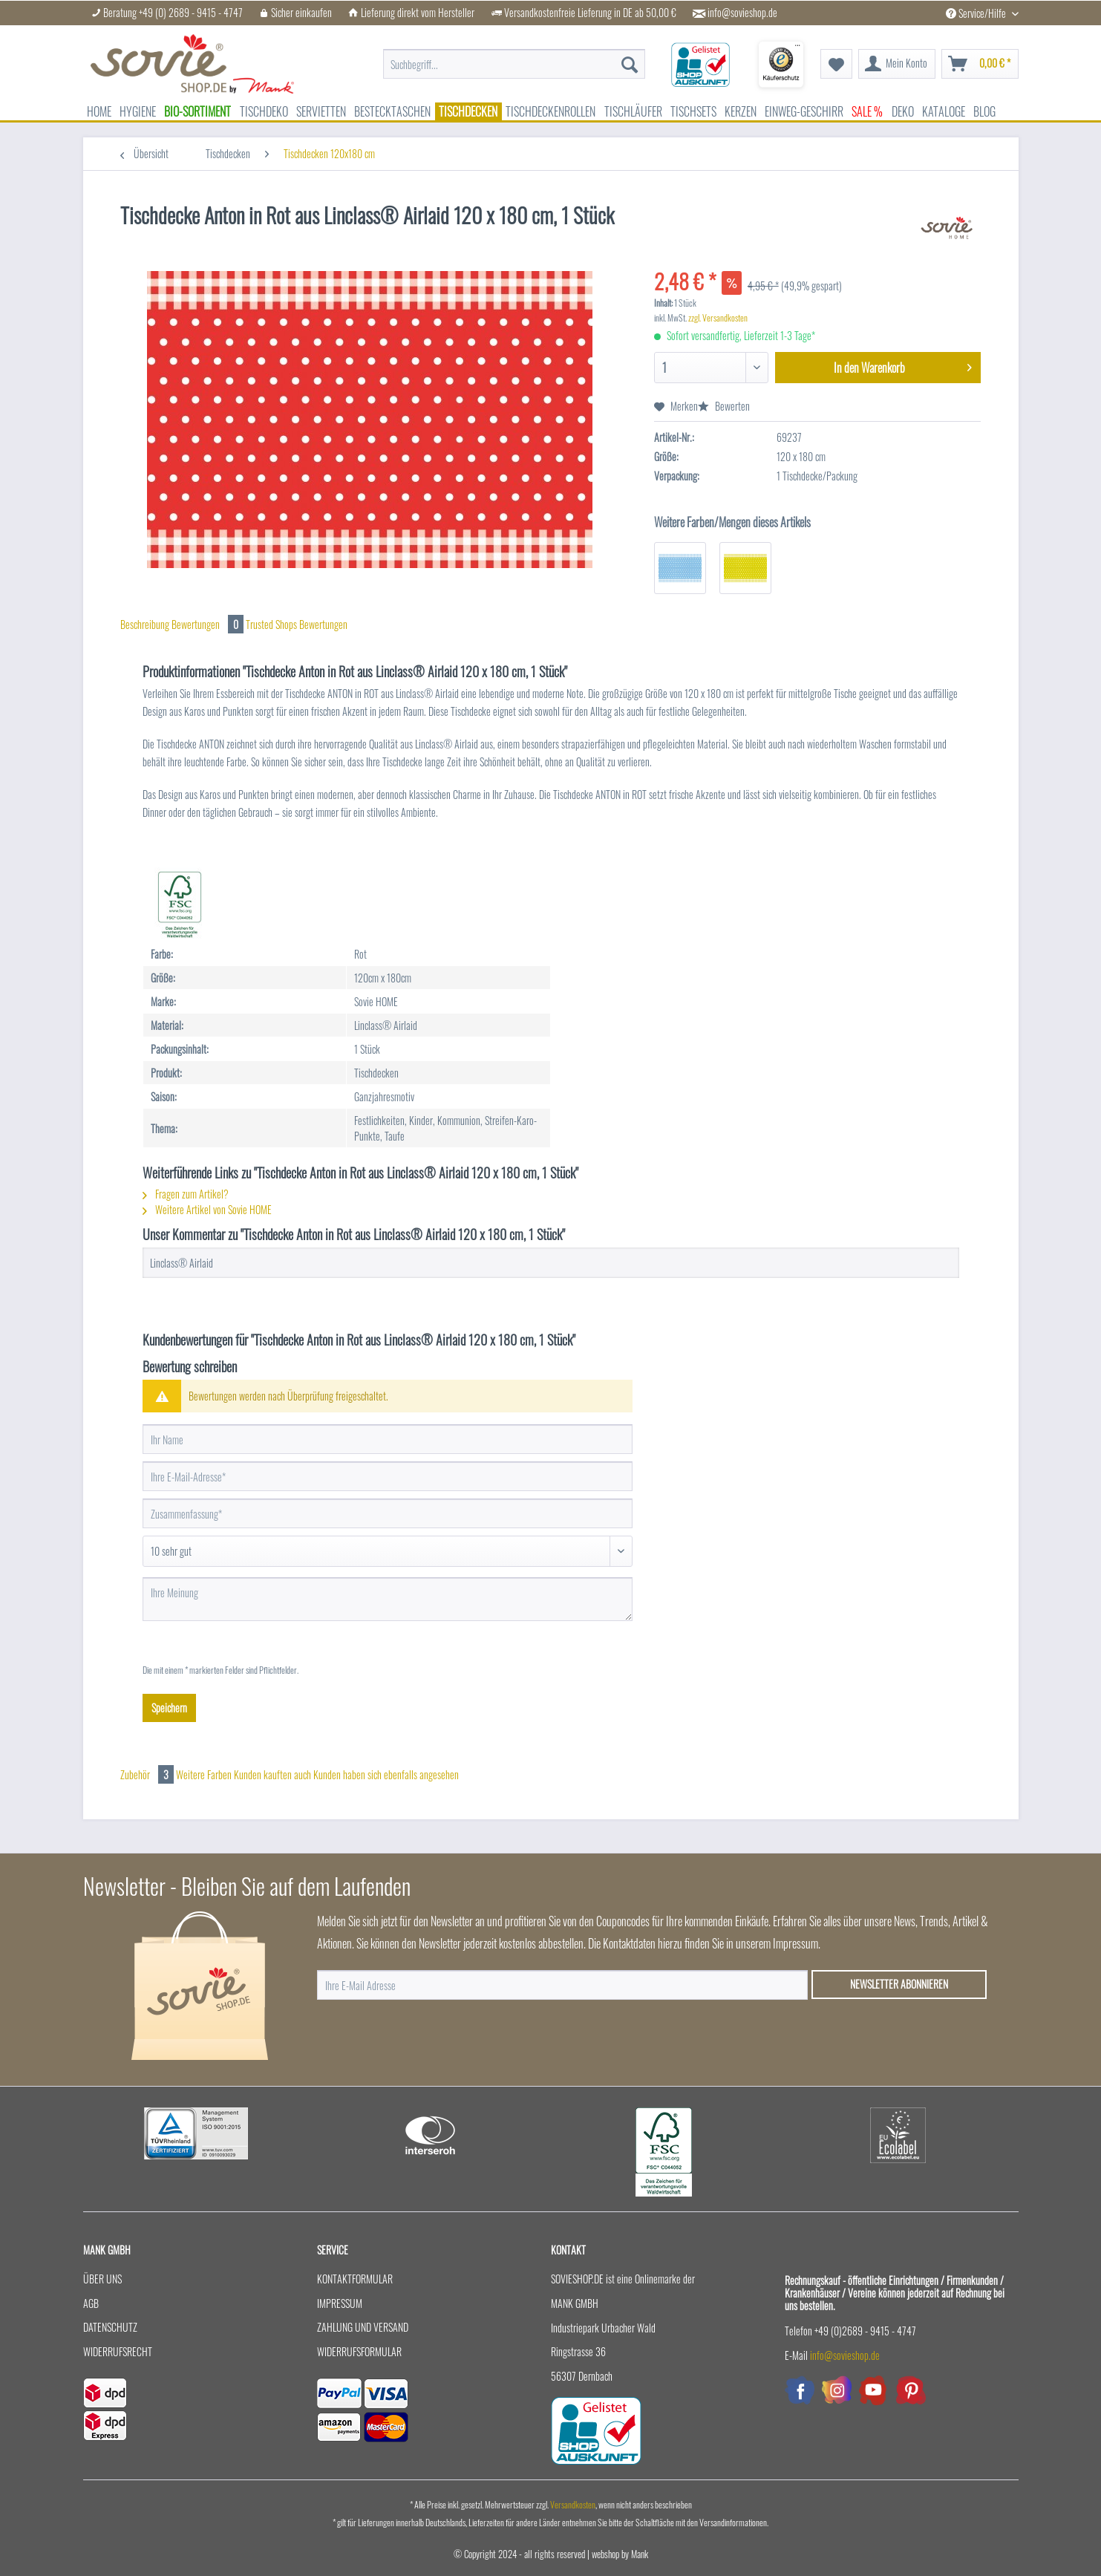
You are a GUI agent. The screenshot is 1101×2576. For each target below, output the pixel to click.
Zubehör (148, 1774)
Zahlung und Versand (362, 2327)
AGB (91, 2303)
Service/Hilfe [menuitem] (977, 13)
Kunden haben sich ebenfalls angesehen (386, 1774)
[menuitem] (514, 64)
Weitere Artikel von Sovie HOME (207, 1209)
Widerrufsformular (359, 2351)
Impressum (339, 2303)
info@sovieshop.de (742, 12)
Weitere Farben (204, 1774)
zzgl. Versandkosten (718, 317)
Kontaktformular (355, 2278)
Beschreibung (144, 624)
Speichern (169, 1707)
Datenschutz (110, 2327)
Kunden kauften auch (272, 1774)
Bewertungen (208, 624)
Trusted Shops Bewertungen (296, 624)
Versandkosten (572, 2504)
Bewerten (724, 406)
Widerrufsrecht (117, 2351)
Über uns (102, 2278)
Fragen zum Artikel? (186, 1193)
